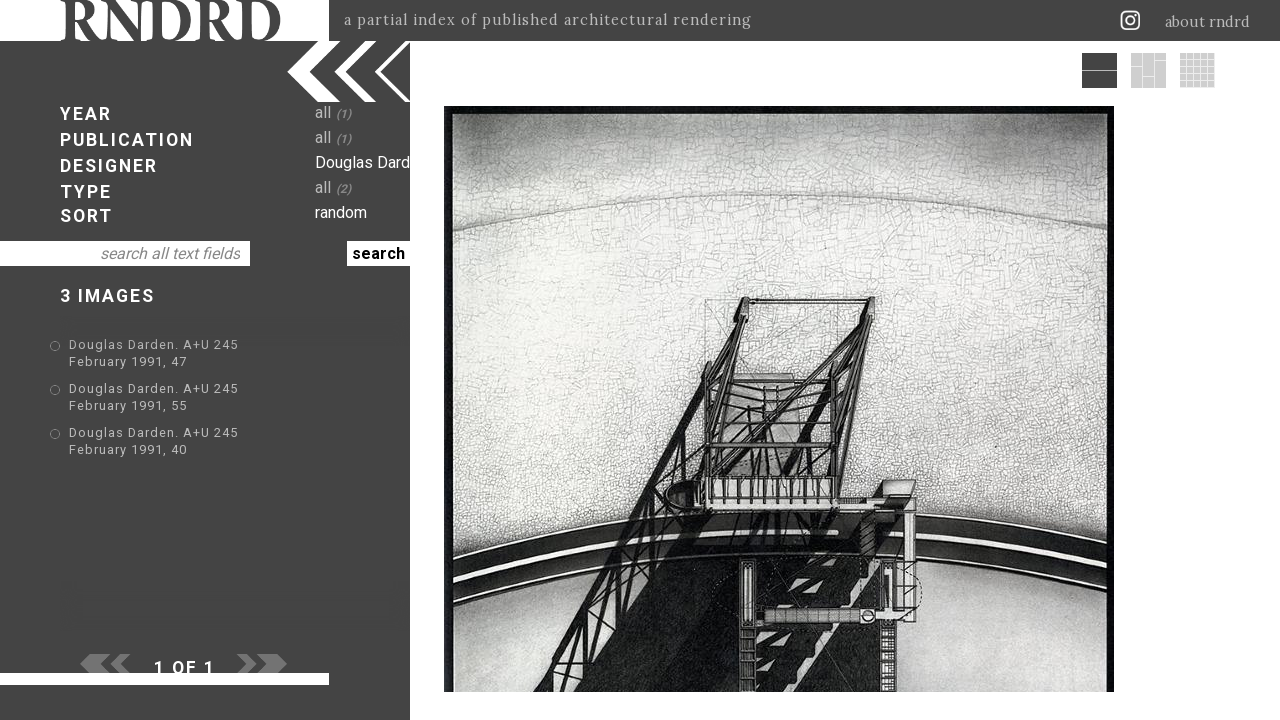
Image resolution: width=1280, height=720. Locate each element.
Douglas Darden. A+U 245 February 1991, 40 (214, 404)
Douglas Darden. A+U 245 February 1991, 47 (214, 346)
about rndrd (1207, 22)
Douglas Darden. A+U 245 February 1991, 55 (214, 375)
